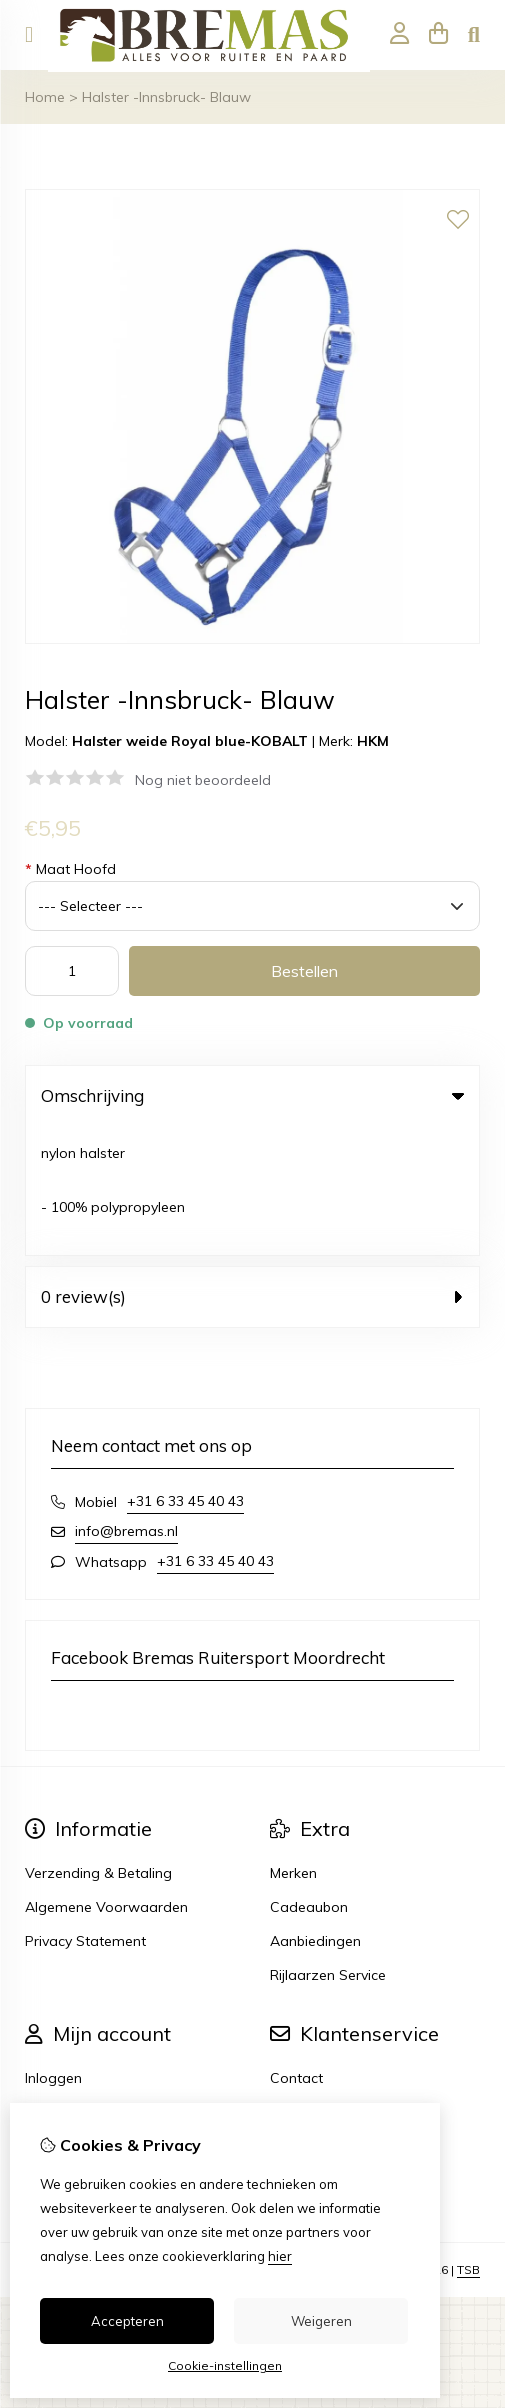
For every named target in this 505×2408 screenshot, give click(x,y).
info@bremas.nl (126, 1402)
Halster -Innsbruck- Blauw (166, 97)
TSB (468, 2140)
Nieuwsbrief (63, 2051)
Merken (293, 1744)
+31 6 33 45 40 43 (185, 1372)
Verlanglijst (61, 2017)
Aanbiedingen (315, 1812)
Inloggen (53, 1949)
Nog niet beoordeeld (203, 780)
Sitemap (298, 2017)
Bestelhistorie (69, 1983)
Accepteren (127, 2321)
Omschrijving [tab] (252, 1095)
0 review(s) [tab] (252, 1167)
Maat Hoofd (70, 869)
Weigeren (321, 2321)
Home (45, 97)
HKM (373, 741)
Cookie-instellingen (225, 2365)
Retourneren (310, 1983)
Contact (296, 1949)
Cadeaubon (309, 1778)
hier (280, 2256)
